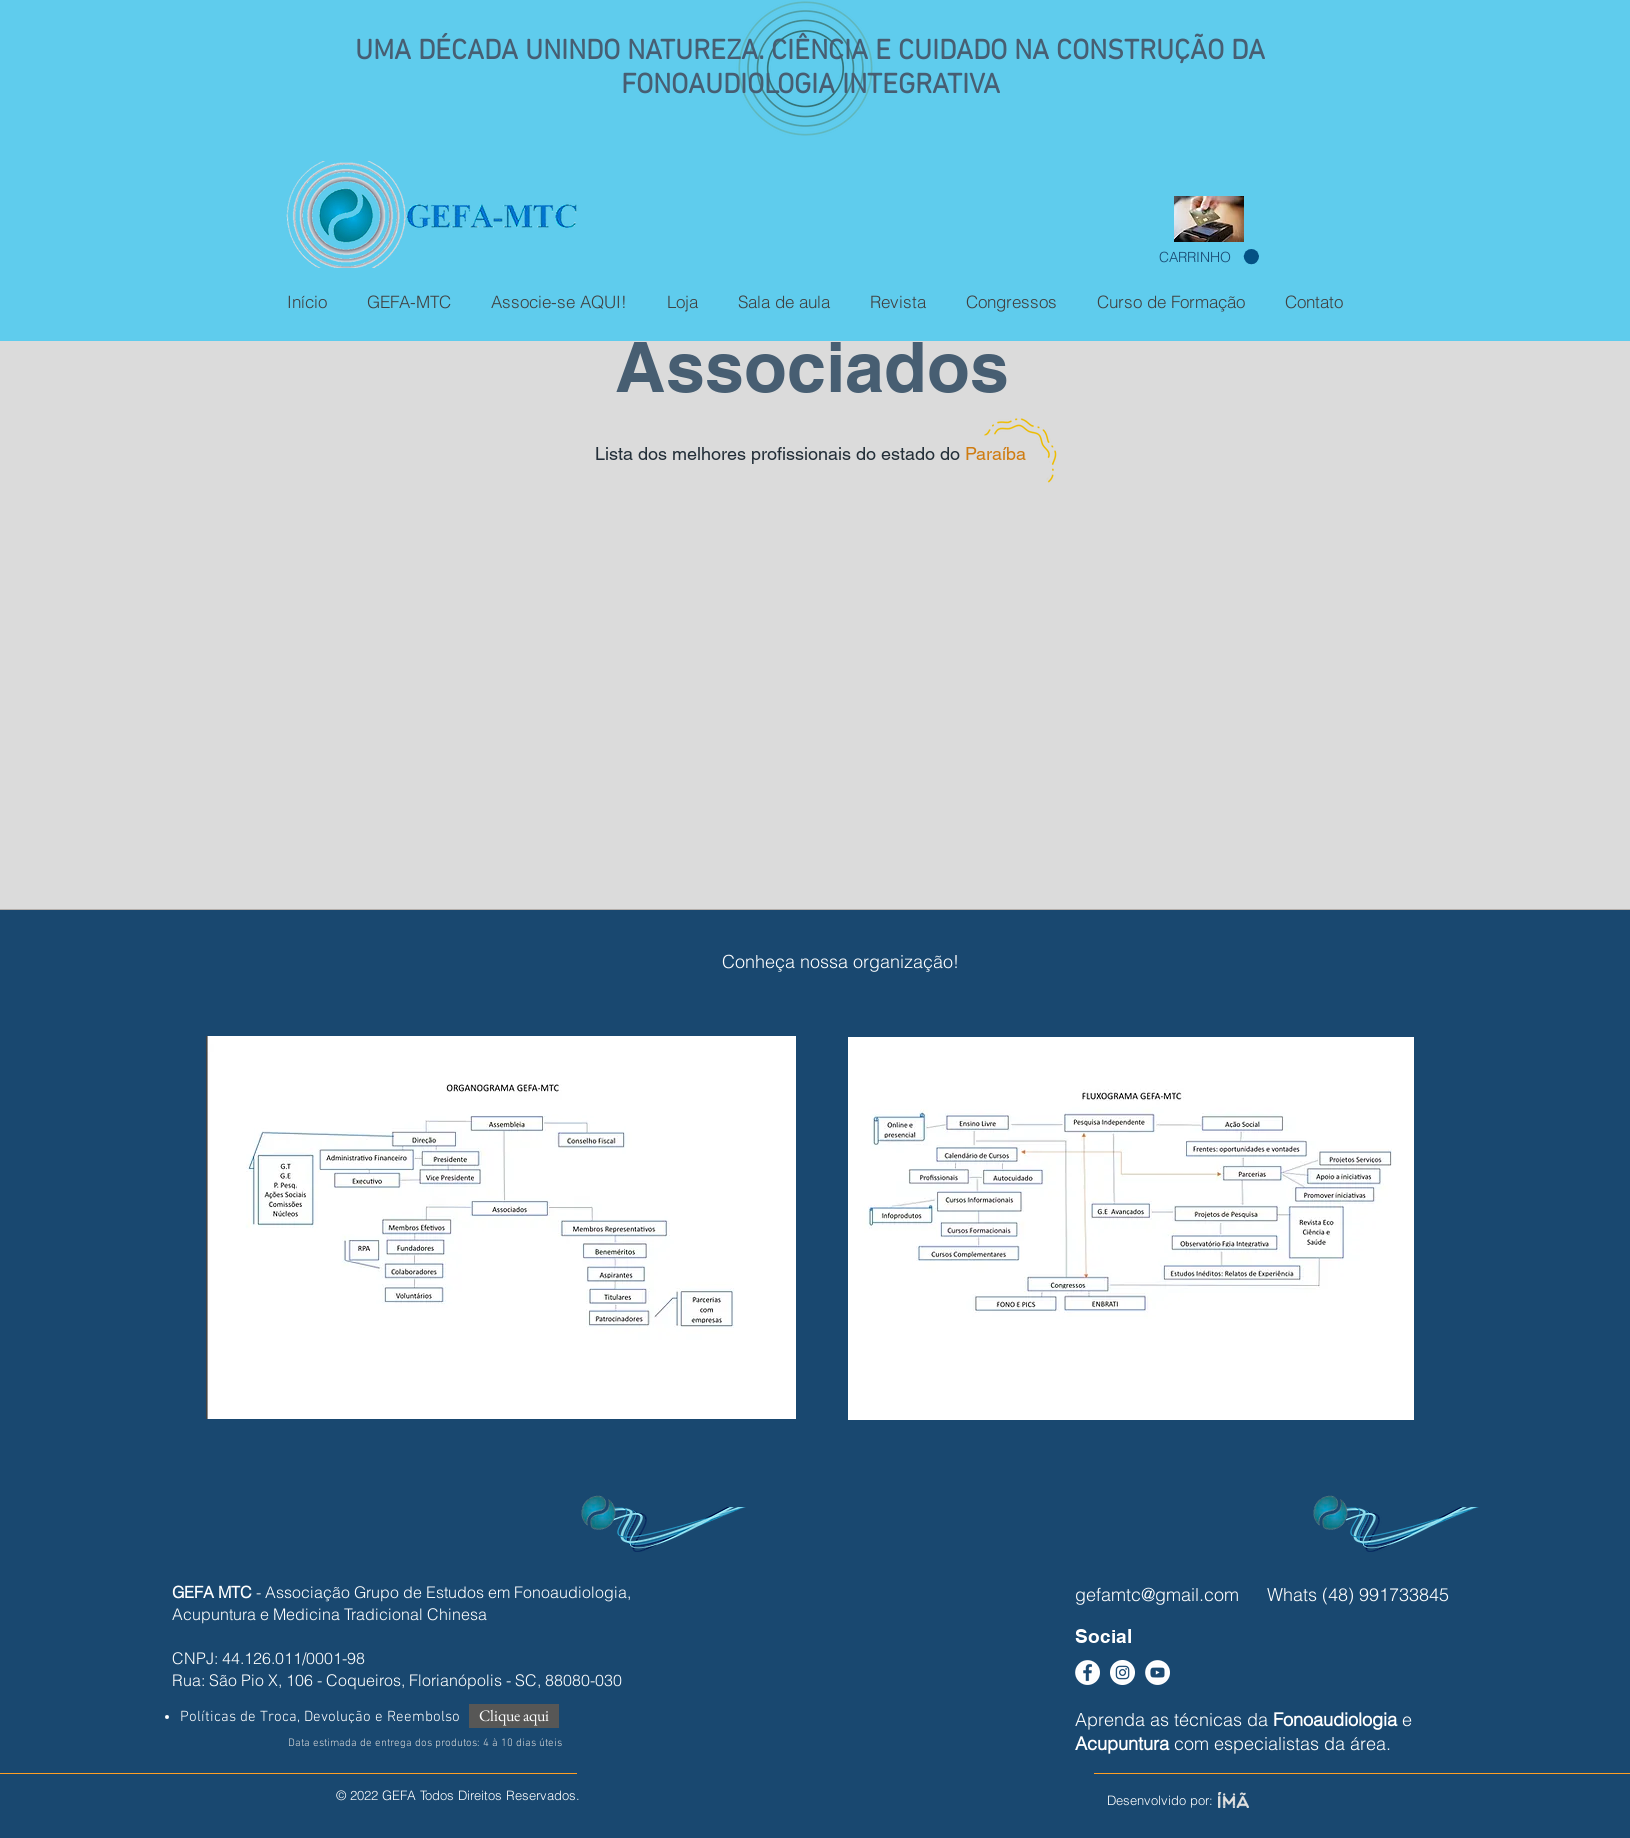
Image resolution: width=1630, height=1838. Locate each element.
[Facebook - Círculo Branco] (1087, 1672)
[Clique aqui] (514, 1716)
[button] (1209, 257)
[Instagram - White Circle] (1122, 1672)
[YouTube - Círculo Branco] (1157, 1672)
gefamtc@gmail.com (1157, 1594)
